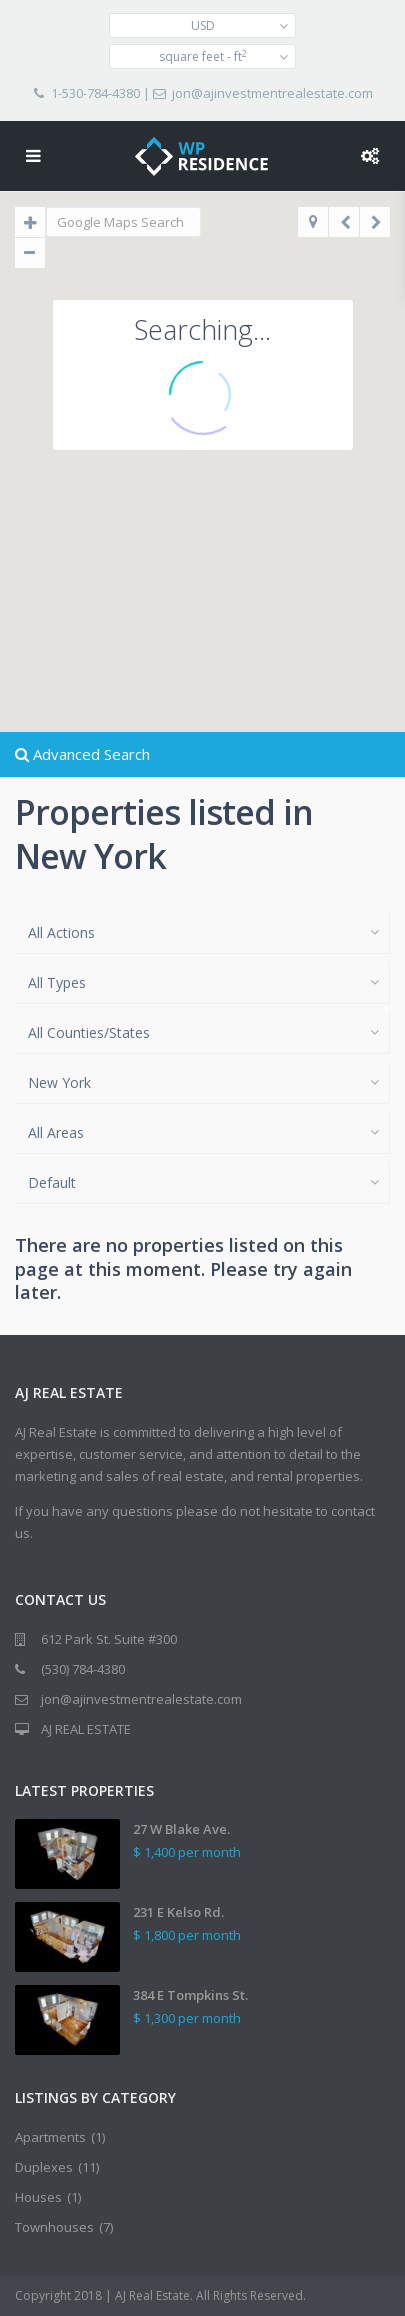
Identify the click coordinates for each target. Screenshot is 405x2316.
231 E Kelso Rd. (178, 1912)
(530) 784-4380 (83, 1669)
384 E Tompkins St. (190, 1995)
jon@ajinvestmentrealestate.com (272, 93)
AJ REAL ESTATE (86, 1729)
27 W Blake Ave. (181, 1829)
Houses (38, 2197)
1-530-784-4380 (95, 93)
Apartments (50, 2137)
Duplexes (44, 2167)
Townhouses (54, 2227)
